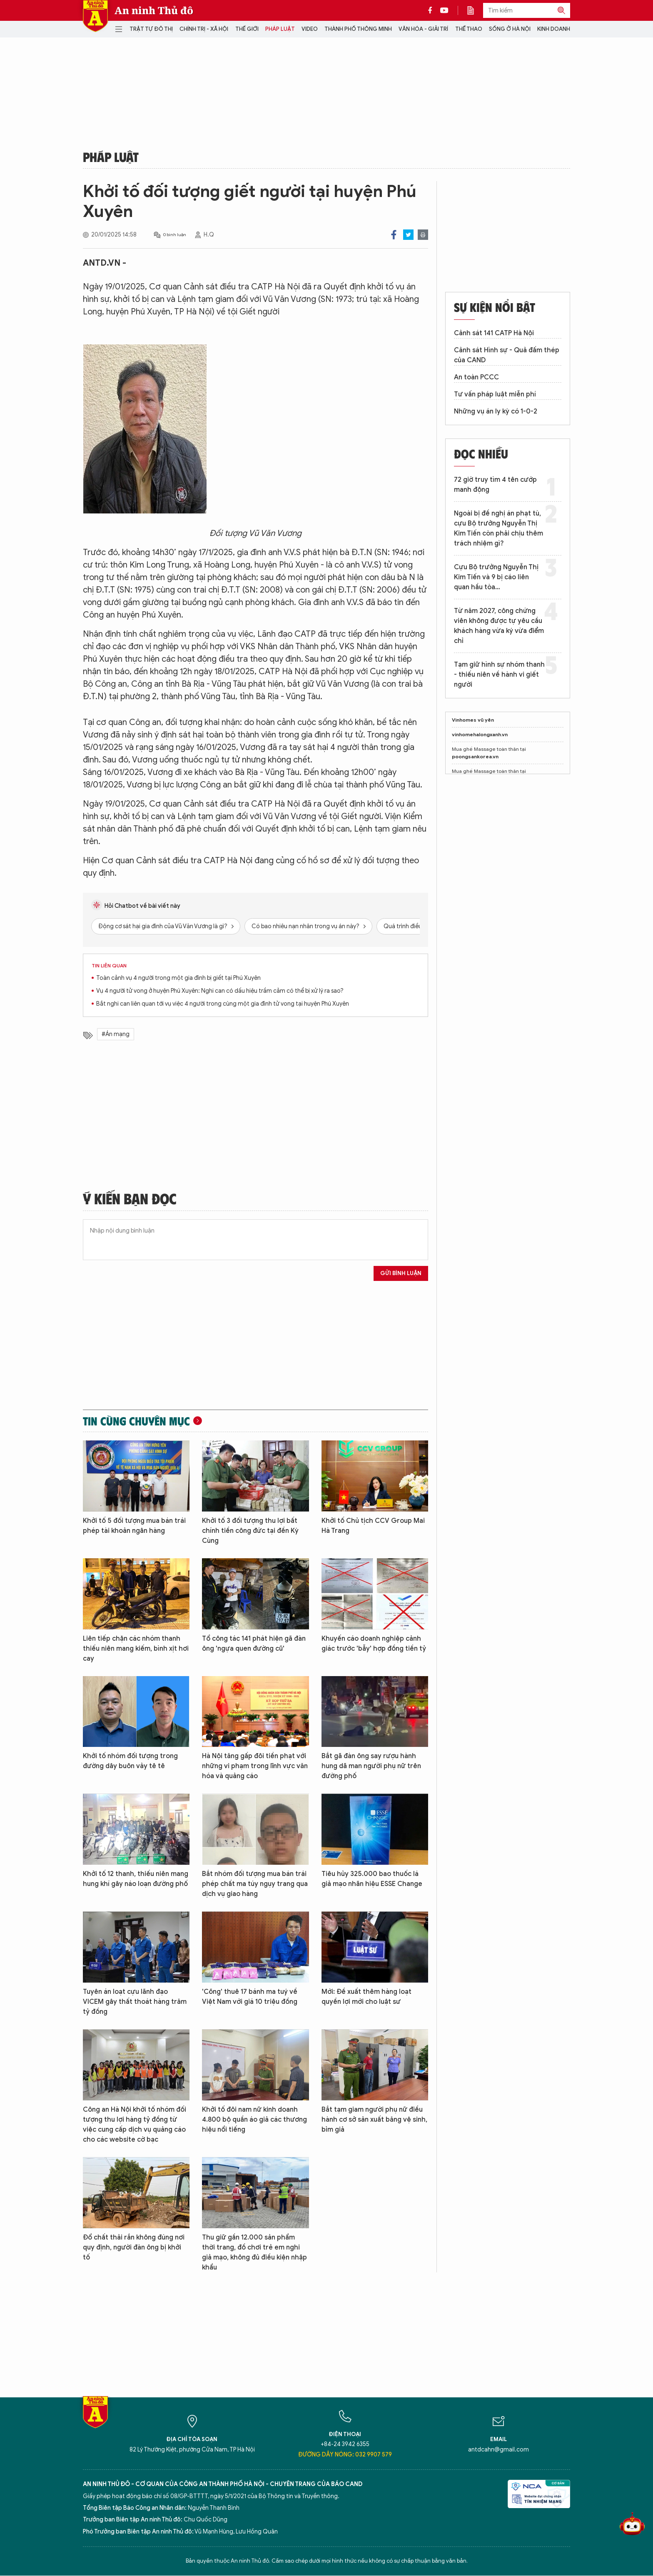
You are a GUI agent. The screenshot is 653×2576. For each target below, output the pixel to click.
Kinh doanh (553, 28)
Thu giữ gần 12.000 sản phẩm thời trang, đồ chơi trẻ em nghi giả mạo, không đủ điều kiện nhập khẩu (254, 2252)
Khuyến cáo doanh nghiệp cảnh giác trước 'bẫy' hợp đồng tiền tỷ (374, 1643)
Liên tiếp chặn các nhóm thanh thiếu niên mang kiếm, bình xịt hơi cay (136, 1648)
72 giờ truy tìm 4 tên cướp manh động (495, 485)
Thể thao (468, 28)
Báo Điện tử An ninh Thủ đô (95, 16)
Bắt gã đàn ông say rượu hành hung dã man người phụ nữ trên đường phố (371, 1766)
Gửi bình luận (400, 1273)
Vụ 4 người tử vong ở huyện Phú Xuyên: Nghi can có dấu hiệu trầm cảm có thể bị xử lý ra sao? (220, 990)
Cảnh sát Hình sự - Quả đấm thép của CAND (506, 355)
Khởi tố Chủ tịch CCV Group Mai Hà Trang (373, 1526)
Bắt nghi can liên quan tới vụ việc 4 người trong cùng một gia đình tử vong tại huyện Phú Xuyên (222, 1003)
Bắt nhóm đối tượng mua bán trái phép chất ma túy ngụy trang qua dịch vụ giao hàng (255, 1884)
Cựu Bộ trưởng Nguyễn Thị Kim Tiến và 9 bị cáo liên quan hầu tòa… (496, 577)
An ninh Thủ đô (154, 10)
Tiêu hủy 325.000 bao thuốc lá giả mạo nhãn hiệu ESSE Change (372, 1879)
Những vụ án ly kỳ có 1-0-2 (495, 411)
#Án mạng (116, 1034)
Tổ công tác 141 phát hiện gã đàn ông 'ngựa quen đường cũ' (254, 1643)
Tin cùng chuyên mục (136, 1421)
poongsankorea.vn (475, 756)
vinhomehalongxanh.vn (480, 734)
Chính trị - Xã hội (203, 28)
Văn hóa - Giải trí (423, 28)
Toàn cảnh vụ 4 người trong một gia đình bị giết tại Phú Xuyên (178, 978)
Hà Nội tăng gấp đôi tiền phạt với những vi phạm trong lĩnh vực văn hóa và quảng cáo (255, 1766)
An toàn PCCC (476, 377)
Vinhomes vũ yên (473, 720)
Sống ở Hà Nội (510, 28)
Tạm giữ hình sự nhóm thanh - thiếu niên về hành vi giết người (499, 674)
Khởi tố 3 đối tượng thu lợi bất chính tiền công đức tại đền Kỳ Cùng (250, 1531)
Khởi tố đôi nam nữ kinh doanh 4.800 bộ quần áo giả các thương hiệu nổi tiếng (254, 2119)
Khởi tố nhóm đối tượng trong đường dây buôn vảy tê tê (130, 1761)
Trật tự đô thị (151, 28)
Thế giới (247, 28)
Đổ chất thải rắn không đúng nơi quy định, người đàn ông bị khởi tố (133, 2247)
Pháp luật (280, 28)
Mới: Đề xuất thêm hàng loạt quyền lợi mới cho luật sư (366, 1997)
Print (423, 234)
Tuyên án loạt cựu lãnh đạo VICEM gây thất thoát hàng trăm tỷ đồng (135, 2002)
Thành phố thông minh (358, 28)
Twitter (408, 234)
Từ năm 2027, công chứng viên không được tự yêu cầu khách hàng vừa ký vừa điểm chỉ (499, 626)
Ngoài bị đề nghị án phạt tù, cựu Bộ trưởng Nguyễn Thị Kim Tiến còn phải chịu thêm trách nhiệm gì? (498, 528)
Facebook (394, 234)
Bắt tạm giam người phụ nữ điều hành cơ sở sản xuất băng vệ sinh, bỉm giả (374, 2119)
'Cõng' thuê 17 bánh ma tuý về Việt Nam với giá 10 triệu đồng (249, 1997)
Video (310, 28)
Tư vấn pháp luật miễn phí (495, 394)
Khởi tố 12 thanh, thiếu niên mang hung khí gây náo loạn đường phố (135, 1879)
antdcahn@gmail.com (498, 2449)
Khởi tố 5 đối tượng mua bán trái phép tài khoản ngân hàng (134, 1526)
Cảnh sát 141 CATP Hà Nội (494, 333)
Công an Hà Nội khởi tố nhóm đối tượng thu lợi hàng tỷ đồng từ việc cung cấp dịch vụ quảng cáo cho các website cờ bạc (134, 2124)
